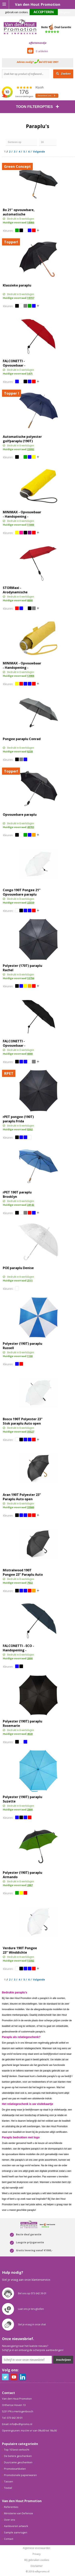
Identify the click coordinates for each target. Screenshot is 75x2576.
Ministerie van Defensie (18, 2513)
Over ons (9, 2519)
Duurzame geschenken (18, 2462)
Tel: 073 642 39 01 (12, 2418)
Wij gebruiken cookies (36, 2560)
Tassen (8, 2481)
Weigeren (64, 12)
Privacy (37, 2554)
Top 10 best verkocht (16, 2449)
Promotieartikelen (15, 2468)
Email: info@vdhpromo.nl (17, 2424)
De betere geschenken (18, 2456)
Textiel (8, 2488)
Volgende (39, 151)
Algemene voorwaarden (36, 2548)
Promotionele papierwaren (20, 2475)
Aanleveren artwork (16, 2526)
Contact (8, 2539)
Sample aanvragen (15, 2532)
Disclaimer (37, 2566)
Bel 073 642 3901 (48, 62)
